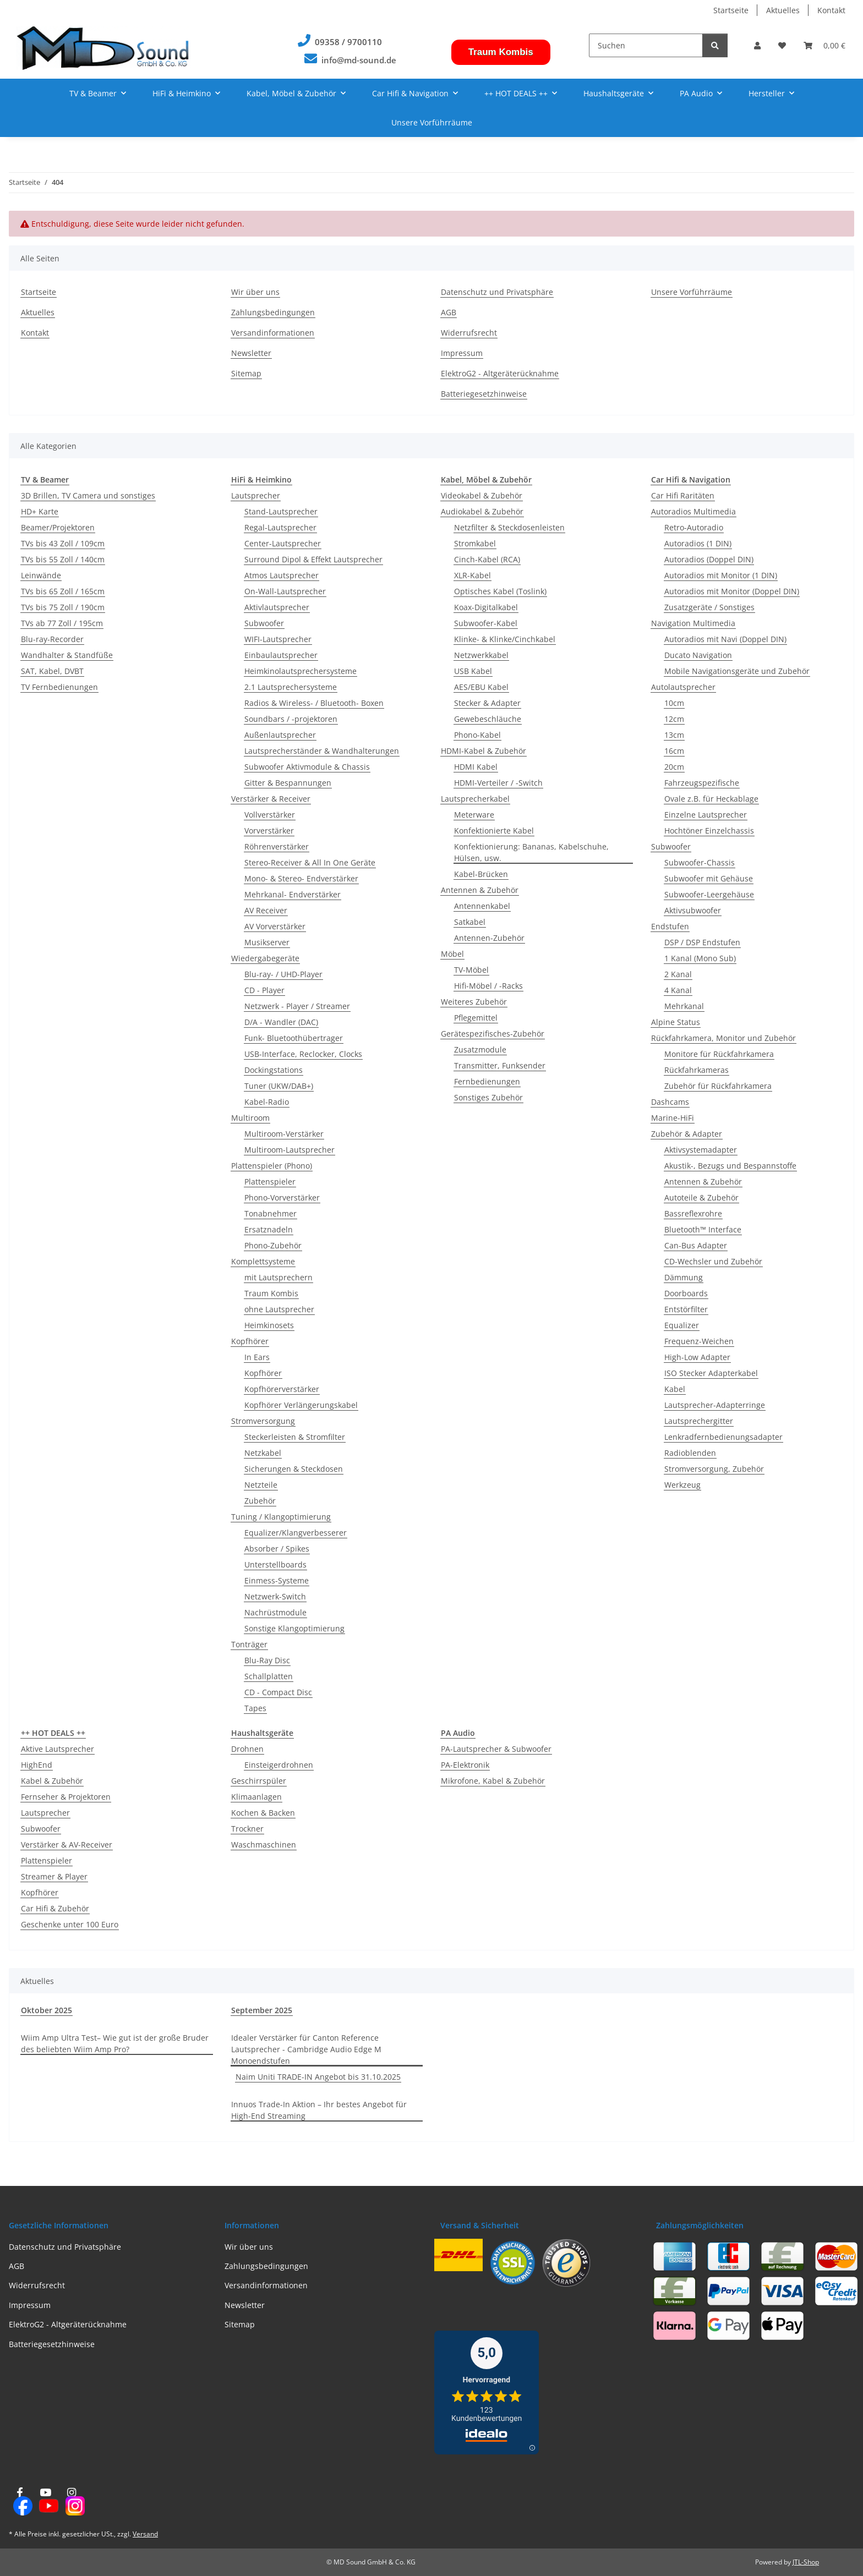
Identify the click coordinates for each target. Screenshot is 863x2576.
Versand (145, 2534)
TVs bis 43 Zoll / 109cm (63, 543)
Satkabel (469, 922)
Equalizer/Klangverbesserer (295, 1532)
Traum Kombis (500, 52)
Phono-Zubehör (273, 1245)
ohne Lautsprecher (279, 1309)
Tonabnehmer (270, 1213)
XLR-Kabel (472, 575)
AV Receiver (265, 910)
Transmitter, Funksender (499, 1065)
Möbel (452, 954)
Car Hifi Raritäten (682, 495)
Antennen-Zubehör (489, 938)
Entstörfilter (686, 1309)
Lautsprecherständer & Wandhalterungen (321, 751)
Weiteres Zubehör (474, 1001)
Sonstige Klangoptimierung (294, 1628)
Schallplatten (268, 1676)
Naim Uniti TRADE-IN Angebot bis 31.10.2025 (318, 2076)
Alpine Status (675, 1022)
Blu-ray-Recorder (52, 639)
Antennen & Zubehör (479, 890)
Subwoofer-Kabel (485, 623)
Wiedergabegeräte (265, 958)
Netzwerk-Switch (275, 1596)
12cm (674, 719)
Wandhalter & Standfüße (67, 655)
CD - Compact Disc (278, 1692)
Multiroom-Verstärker (284, 1133)
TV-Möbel (471, 969)
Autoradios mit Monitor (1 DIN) (720, 575)
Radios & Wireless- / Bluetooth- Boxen (314, 703)
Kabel (674, 1389)
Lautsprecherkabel (475, 798)
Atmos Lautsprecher (281, 575)
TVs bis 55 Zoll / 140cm (63, 559)
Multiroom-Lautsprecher (289, 1149)
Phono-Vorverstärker (282, 1197)
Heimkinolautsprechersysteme (300, 671)
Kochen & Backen (263, 1812)
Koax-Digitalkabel (486, 607)
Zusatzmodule (480, 1049)
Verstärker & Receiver (270, 798)
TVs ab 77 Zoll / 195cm (62, 623)
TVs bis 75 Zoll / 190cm (63, 607)
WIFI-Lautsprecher (278, 639)
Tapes (255, 1708)
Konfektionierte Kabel (494, 830)
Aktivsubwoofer (692, 910)
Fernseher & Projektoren (66, 1796)
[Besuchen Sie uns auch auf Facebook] (19, 2502)
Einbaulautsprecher (281, 655)
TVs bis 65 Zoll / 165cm (63, 591)
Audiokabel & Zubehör (482, 511)
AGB (448, 312)
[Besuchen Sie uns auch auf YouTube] (45, 2502)
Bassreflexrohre (693, 1213)
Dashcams (670, 1102)
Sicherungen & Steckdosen (293, 1469)
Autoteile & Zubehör (701, 1197)
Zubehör (260, 1500)
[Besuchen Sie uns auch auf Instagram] (72, 2502)
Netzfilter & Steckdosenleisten (509, 527)
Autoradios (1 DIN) (697, 543)
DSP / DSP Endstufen (702, 942)
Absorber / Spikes (276, 1548)
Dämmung (683, 1277)
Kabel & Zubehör (52, 1780)
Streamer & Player (54, 1876)
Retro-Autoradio (693, 527)
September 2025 (261, 2010)
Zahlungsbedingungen (273, 312)
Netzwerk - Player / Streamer (297, 1006)
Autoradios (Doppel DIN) (708, 559)
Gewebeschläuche (487, 719)
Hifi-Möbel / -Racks (488, 985)
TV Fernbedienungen (59, 687)
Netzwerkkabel (481, 655)
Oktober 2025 (46, 2010)
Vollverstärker (269, 814)
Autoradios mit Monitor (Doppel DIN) (731, 591)
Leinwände (41, 575)
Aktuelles (783, 10)
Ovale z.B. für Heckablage (711, 798)
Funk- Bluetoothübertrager (293, 1038)
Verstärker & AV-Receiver (66, 1844)
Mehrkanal (684, 1006)
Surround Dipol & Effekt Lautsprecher (313, 559)
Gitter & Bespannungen (287, 782)
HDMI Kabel (476, 766)
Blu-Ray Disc (267, 1660)
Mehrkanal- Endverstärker (292, 894)
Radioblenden (690, 1453)
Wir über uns (255, 292)
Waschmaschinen (263, 1844)
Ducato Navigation (698, 655)
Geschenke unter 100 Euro (69, 1924)
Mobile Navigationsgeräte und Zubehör (737, 671)
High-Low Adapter (697, 1357)
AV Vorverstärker (274, 926)
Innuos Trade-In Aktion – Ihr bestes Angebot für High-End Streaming (319, 2110)
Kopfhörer (250, 1341)
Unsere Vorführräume (431, 122)
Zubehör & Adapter (686, 1133)
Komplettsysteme (263, 1261)
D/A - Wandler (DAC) (281, 1022)
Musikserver (267, 942)
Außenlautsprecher (280, 735)
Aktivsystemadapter (700, 1149)
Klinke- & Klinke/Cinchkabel (504, 639)
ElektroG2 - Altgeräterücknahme (500, 373)
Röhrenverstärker (276, 846)
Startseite (731, 10)
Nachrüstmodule (275, 1612)
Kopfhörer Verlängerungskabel (301, 1405)
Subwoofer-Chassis (699, 862)
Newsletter (251, 353)
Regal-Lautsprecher (280, 527)
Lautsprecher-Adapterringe (714, 1405)
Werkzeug (682, 1484)
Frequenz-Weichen (699, 1341)
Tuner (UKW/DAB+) (278, 1086)
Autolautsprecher (683, 687)
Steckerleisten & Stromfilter (294, 1437)
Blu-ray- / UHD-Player (283, 974)
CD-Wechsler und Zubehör (713, 1261)
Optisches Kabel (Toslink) (500, 591)
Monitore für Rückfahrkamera (719, 1054)
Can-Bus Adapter (695, 1245)
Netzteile (260, 1484)
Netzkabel (262, 1453)
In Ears (257, 1357)
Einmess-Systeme (276, 1580)
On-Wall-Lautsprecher (285, 591)
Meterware (474, 814)
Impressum (462, 353)
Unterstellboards (275, 1564)
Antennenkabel (482, 906)
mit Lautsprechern (278, 1277)
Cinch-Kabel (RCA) (487, 559)
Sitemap (246, 373)
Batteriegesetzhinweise (484, 393)
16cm (674, 751)
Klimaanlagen (256, 1796)
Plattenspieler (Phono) (271, 1165)
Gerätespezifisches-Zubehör (492, 1033)
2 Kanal (678, 974)
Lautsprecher (255, 495)
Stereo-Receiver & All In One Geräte (309, 862)
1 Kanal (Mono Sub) (700, 958)
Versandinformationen (272, 332)
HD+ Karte (39, 511)
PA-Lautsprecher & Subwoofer (496, 1749)
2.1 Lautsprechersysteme (290, 687)
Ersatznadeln (268, 1229)
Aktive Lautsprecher (57, 1749)
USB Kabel (473, 671)
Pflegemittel (476, 1017)
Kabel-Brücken (481, 874)
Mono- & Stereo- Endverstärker (301, 878)
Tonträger (249, 1644)
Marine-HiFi (672, 1117)
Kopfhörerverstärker (281, 1389)
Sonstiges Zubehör (488, 1097)
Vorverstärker (269, 830)
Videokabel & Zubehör (481, 495)
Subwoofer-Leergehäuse (709, 894)
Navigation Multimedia (693, 623)
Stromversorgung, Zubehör (714, 1469)
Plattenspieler (270, 1181)
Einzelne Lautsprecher (705, 814)
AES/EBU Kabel (481, 687)
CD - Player (264, 990)
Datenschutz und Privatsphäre (497, 292)
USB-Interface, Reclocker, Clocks (303, 1054)
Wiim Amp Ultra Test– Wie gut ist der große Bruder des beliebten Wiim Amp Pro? (115, 2043)
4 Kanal (678, 990)
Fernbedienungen (487, 1081)
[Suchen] (646, 45)
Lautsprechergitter (698, 1421)
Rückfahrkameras (696, 1070)
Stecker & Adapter (487, 703)
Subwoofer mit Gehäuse (708, 878)
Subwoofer (264, 623)
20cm (674, 766)
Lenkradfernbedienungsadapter (723, 1437)
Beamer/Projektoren (58, 527)
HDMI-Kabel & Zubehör (483, 751)
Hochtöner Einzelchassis (709, 830)
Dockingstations (273, 1070)
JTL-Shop (806, 2562)
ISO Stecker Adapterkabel (711, 1373)
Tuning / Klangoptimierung (281, 1516)
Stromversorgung (263, 1421)
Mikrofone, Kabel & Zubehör (493, 1780)
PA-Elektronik (465, 1765)
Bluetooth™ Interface (702, 1229)
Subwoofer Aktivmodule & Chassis (307, 766)
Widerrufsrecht (469, 332)
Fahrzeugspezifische (701, 782)
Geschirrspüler (258, 1780)
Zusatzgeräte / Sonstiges (709, 607)
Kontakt (831, 10)
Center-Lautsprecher (282, 543)
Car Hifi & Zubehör (55, 1908)
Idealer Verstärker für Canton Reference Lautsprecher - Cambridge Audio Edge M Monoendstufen (306, 2049)
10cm (674, 703)
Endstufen (670, 926)
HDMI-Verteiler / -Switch (498, 782)
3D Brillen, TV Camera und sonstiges (88, 495)
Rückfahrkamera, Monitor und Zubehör (723, 1038)
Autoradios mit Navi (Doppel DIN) (725, 639)
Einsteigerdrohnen (278, 1765)
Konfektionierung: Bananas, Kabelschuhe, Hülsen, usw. (531, 852)
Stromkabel (475, 543)
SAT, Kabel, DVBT (52, 671)
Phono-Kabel (477, 735)
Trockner (247, 1828)
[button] (757, 45)
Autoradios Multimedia (693, 511)
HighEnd (36, 1765)
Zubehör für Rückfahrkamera (718, 1086)
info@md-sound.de (358, 60)
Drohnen (247, 1749)
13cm (674, 735)
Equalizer (681, 1325)
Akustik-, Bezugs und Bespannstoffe (730, 1165)
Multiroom (250, 1117)
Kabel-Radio (266, 1102)
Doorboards (686, 1293)
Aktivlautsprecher (276, 607)
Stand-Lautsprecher (281, 511)
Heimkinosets (269, 1325)
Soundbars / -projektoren (290, 719)
